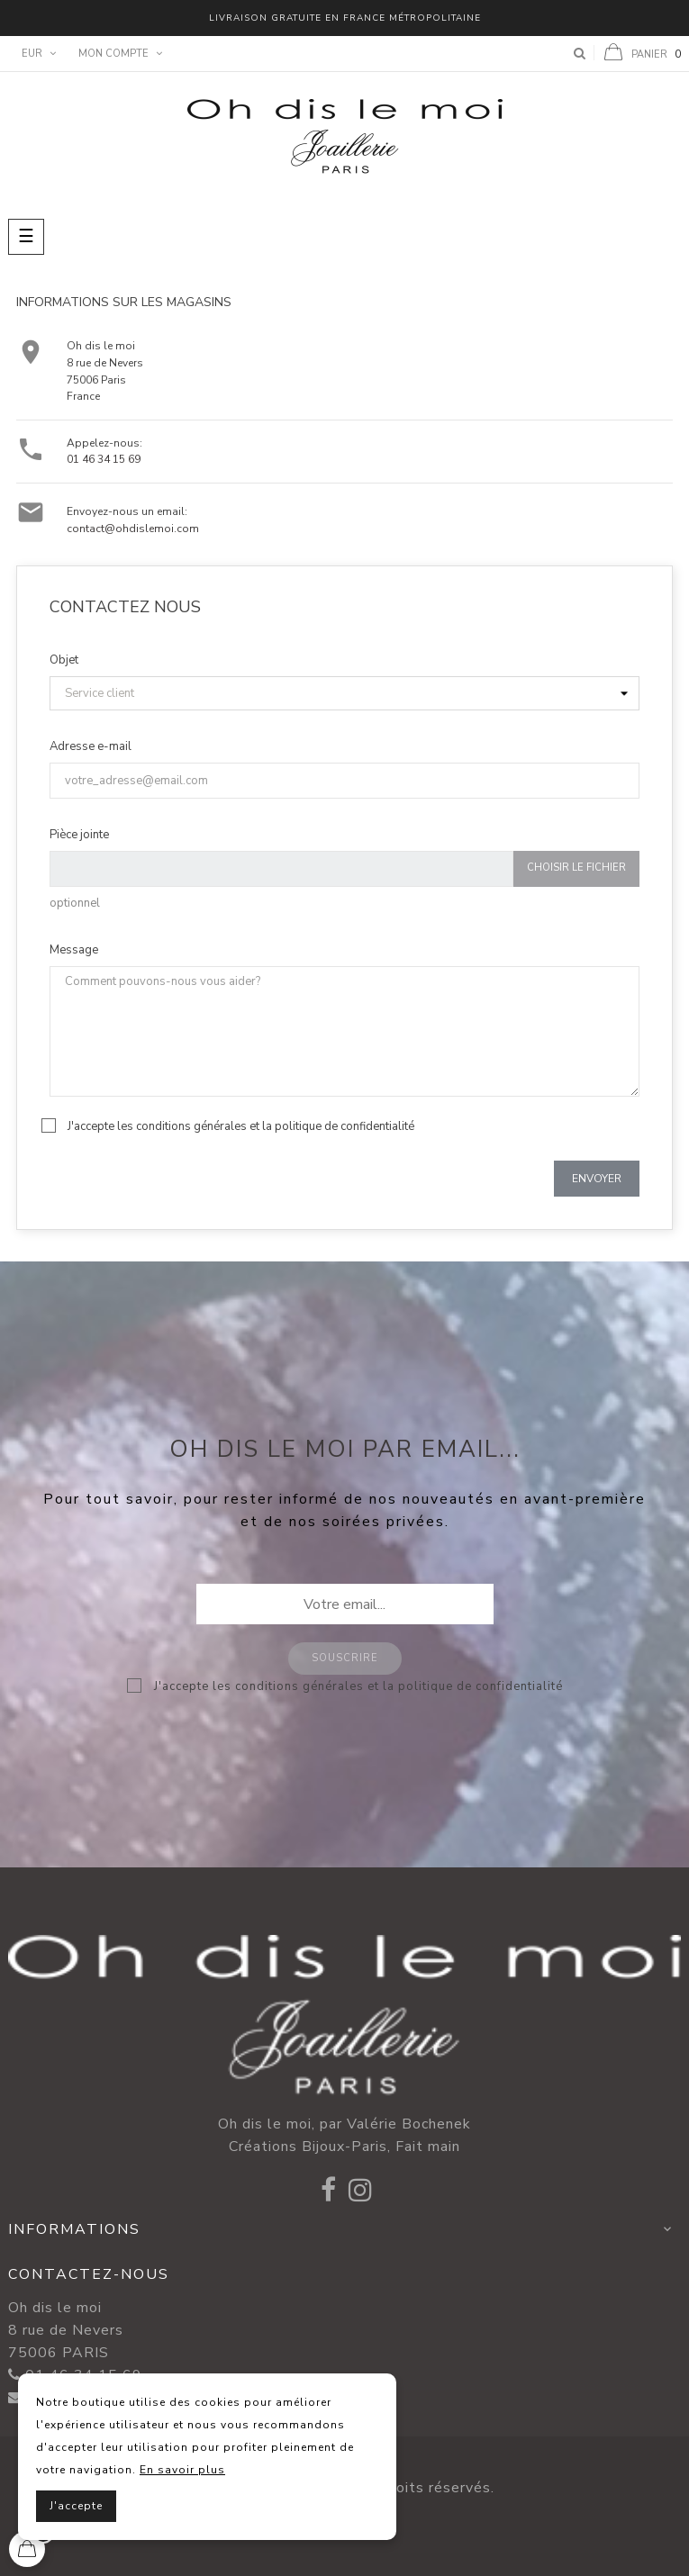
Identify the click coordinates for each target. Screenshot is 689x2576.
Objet (64, 660)
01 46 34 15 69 (104, 459)
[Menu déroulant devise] (36, 54)
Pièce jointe (79, 835)
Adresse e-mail (90, 746)
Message (74, 950)
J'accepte (76, 2506)
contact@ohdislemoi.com (133, 528)
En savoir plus (182, 2470)
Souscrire (345, 1658)
